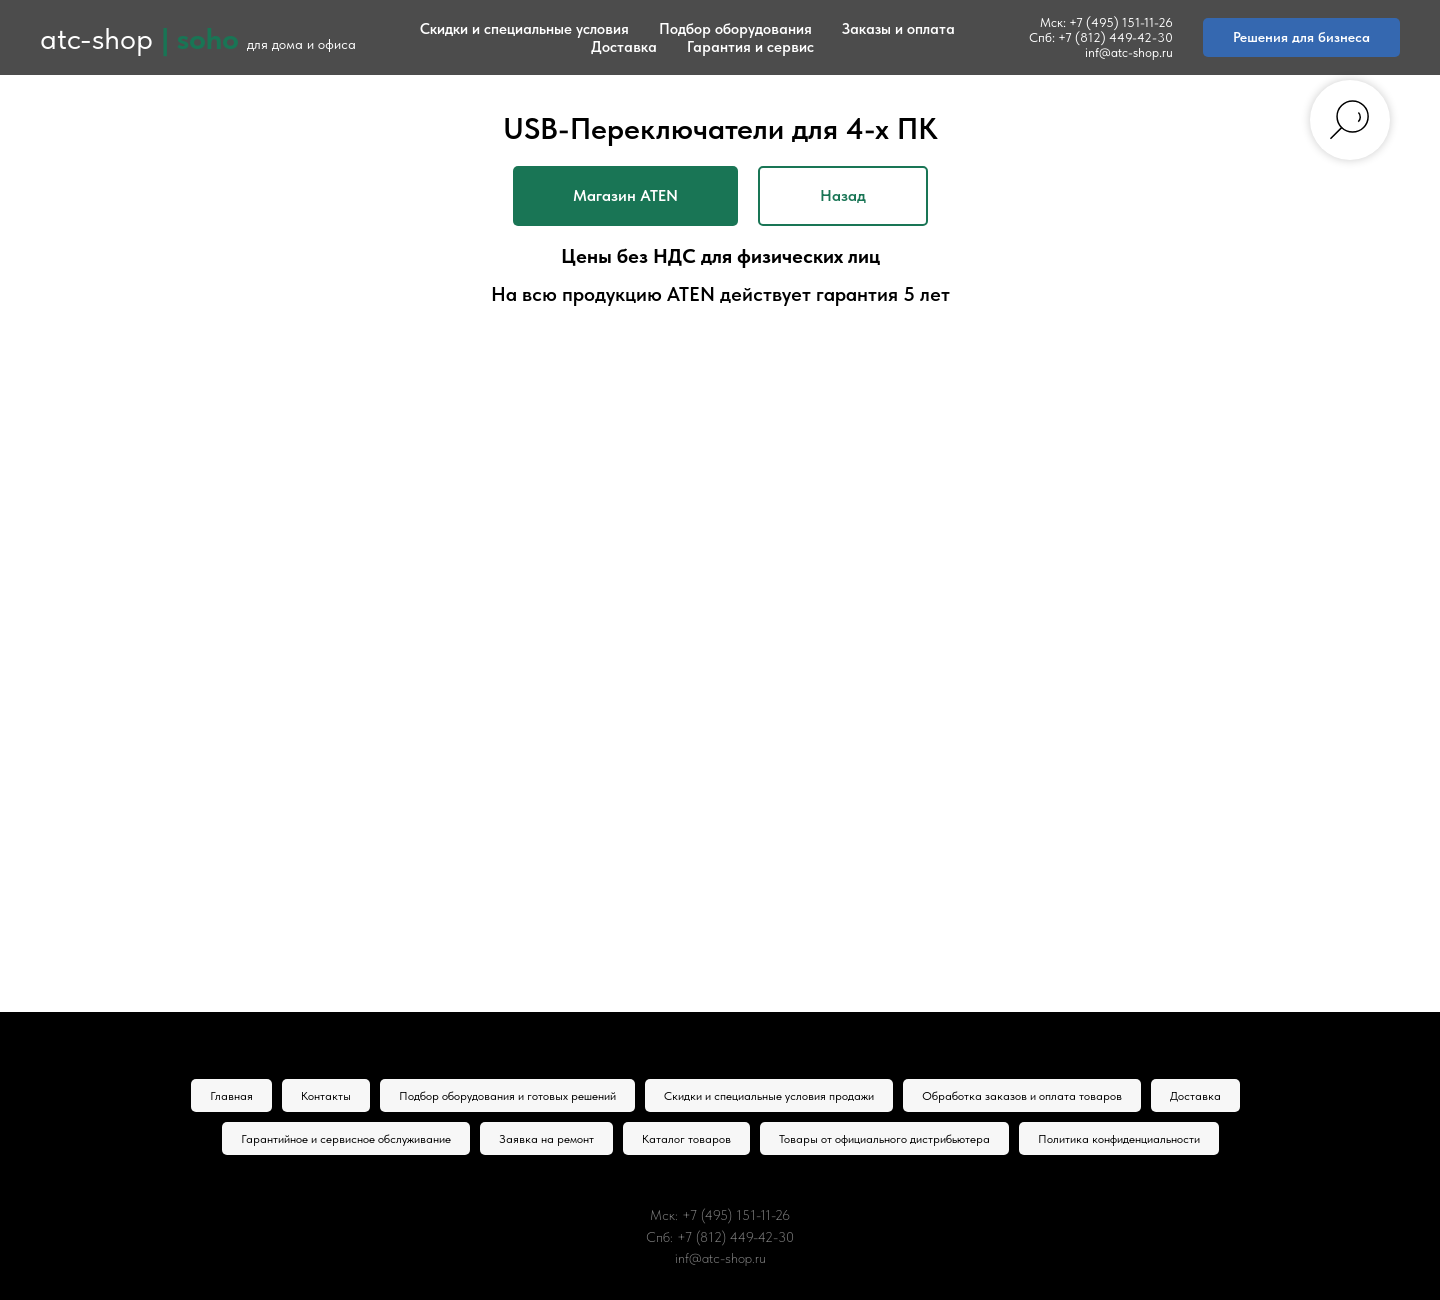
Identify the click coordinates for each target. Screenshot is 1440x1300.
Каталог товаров (686, 1139)
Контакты (326, 1096)
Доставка (624, 47)
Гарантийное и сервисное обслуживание (346, 1139)
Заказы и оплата (898, 29)
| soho (200, 38)
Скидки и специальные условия (524, 29)
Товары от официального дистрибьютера (884, 1139)
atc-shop (96, 38)
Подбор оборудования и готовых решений (507, 1096)
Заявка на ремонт (546, 1139)
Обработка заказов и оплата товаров (1022, 1096)
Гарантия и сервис (750, 47)
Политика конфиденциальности (1119, 1139)
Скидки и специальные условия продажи (769, 1096)
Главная (231, 1096)
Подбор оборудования (735, 29)
